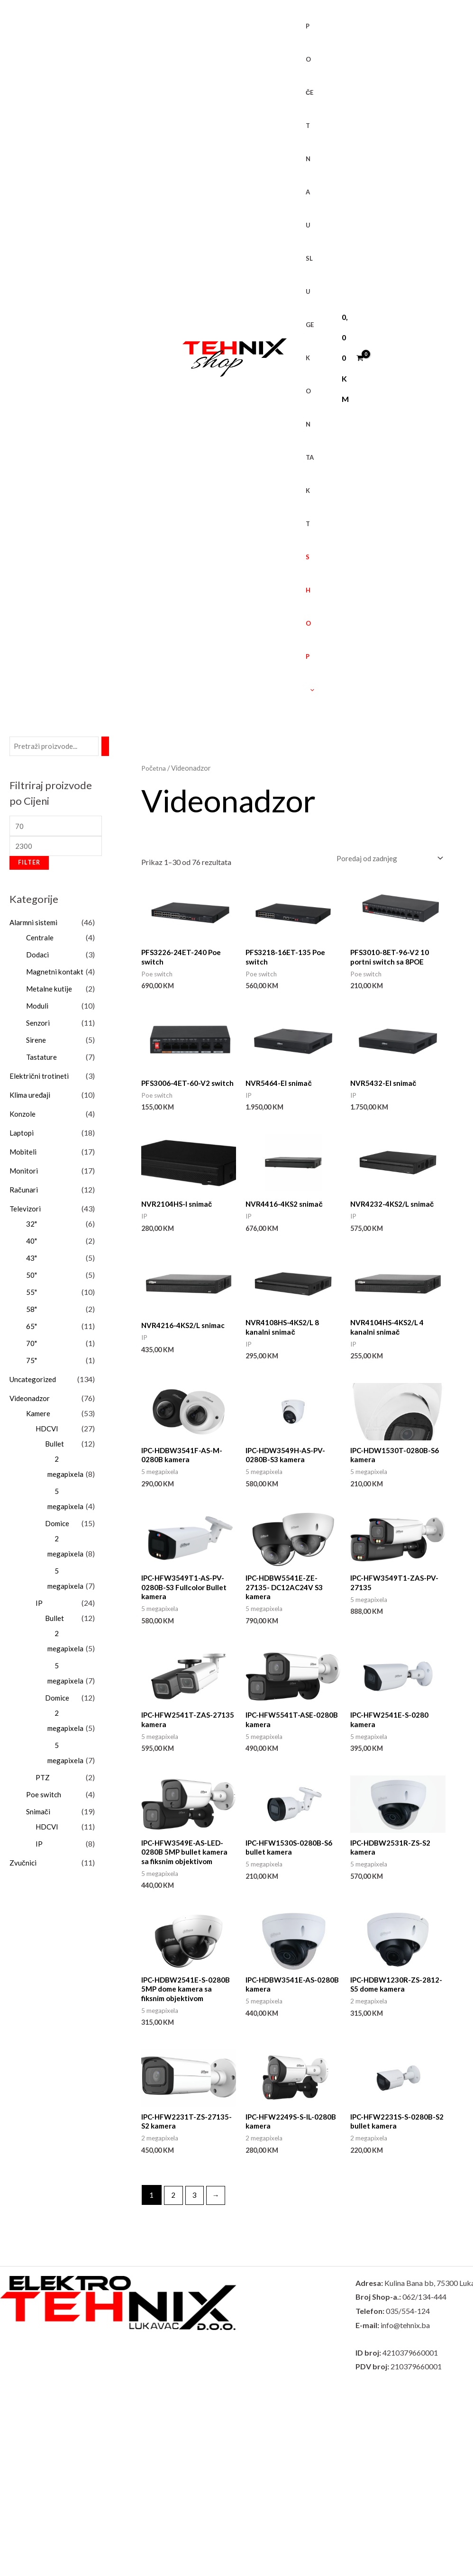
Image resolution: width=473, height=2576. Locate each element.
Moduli (38, 1008)
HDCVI (48, 1431)
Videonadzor (30, 1401)
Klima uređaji (30, 1097)
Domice (58, 1526)
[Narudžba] (388, 859)
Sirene (36, 1042)
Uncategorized (33, 1382)
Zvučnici (23, 1865)
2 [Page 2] (174, 2212)
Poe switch (44, 1797)
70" (32, 1346)
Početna (154, 768)
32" (32, 1226)
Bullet (54, 1446)
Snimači (38, 1814)
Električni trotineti (39, 1078)
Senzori (38, 1025)
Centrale (40, 940)
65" (32, 1329)
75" (32, 1363)
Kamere (39, 1416)
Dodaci (38, 957)
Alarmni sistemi (34, 925)
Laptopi (22, 1135)
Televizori (25, 1211)
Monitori (24, 1173)
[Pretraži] (109, 747)
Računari (23, 1192)
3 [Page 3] (196, 2212)
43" (32, 1260)
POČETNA (306, 109)
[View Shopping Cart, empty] (346, 358)
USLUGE (306, 274)
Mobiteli (23, 1154)
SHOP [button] (306, 623)
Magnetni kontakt (55, 974)
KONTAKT (306, 441)
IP (39, 1606)
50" (32, 1278)
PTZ (43, 1780)
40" (32, 1243)
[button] (306, 689)
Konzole (22, 1116)
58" (32, 1312)
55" (32, 1295)
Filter (29, 865)
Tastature (41, 1060)
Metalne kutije (49, 991)
